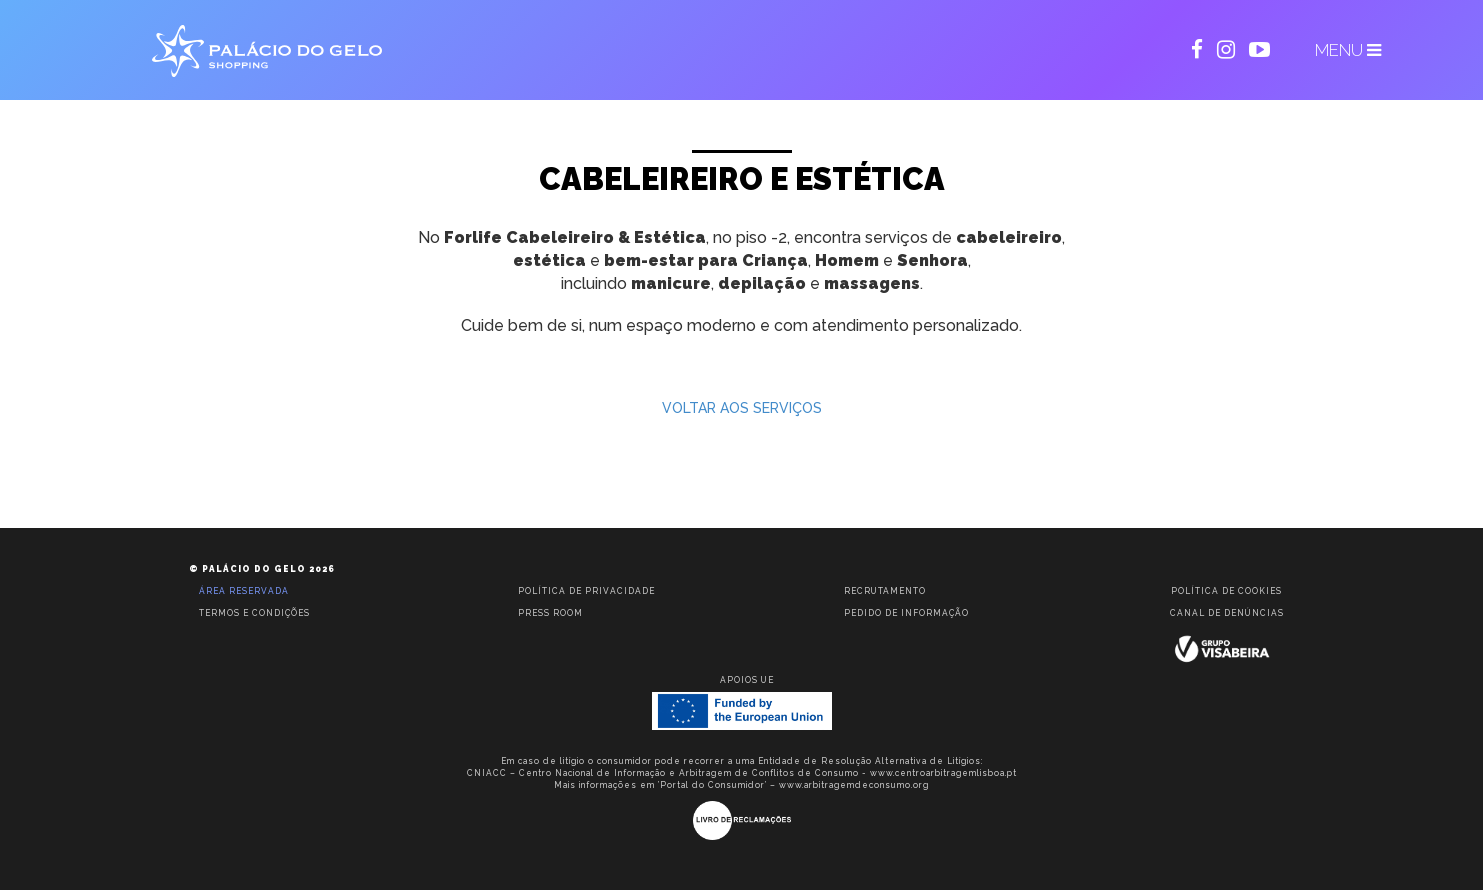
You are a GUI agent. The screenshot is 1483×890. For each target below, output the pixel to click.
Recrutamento (885, 591)
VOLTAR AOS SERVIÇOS (742, 408)
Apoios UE (747, 680)
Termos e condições (254, 613)
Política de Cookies (1226, 591)
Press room (550, 613)
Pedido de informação (906, 613)
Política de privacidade (586, 591)
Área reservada (244, 591)
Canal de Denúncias (1227, 613)
